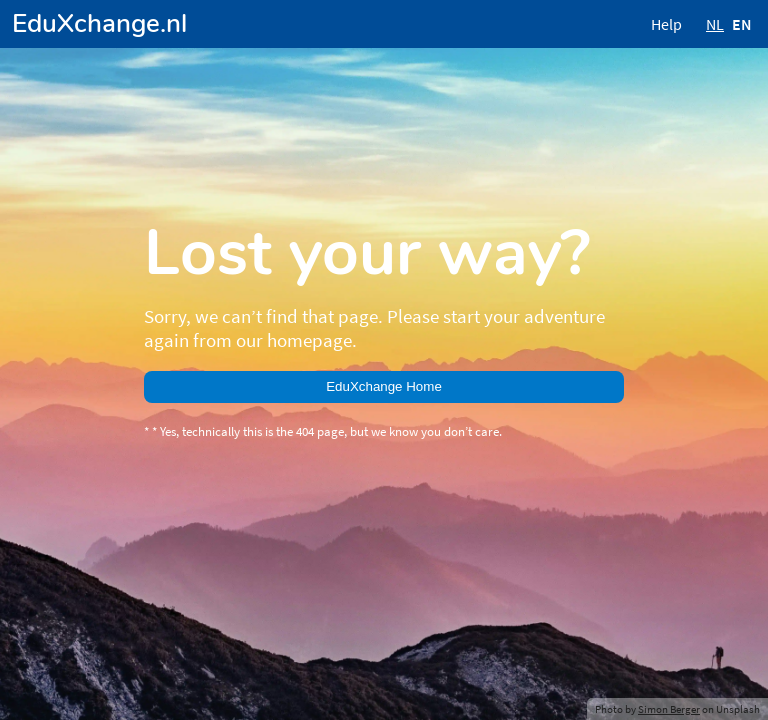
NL (715, 24)
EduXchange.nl (99, 23)
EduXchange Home (384, 386)
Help (666, 24)
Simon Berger (669, 709)
